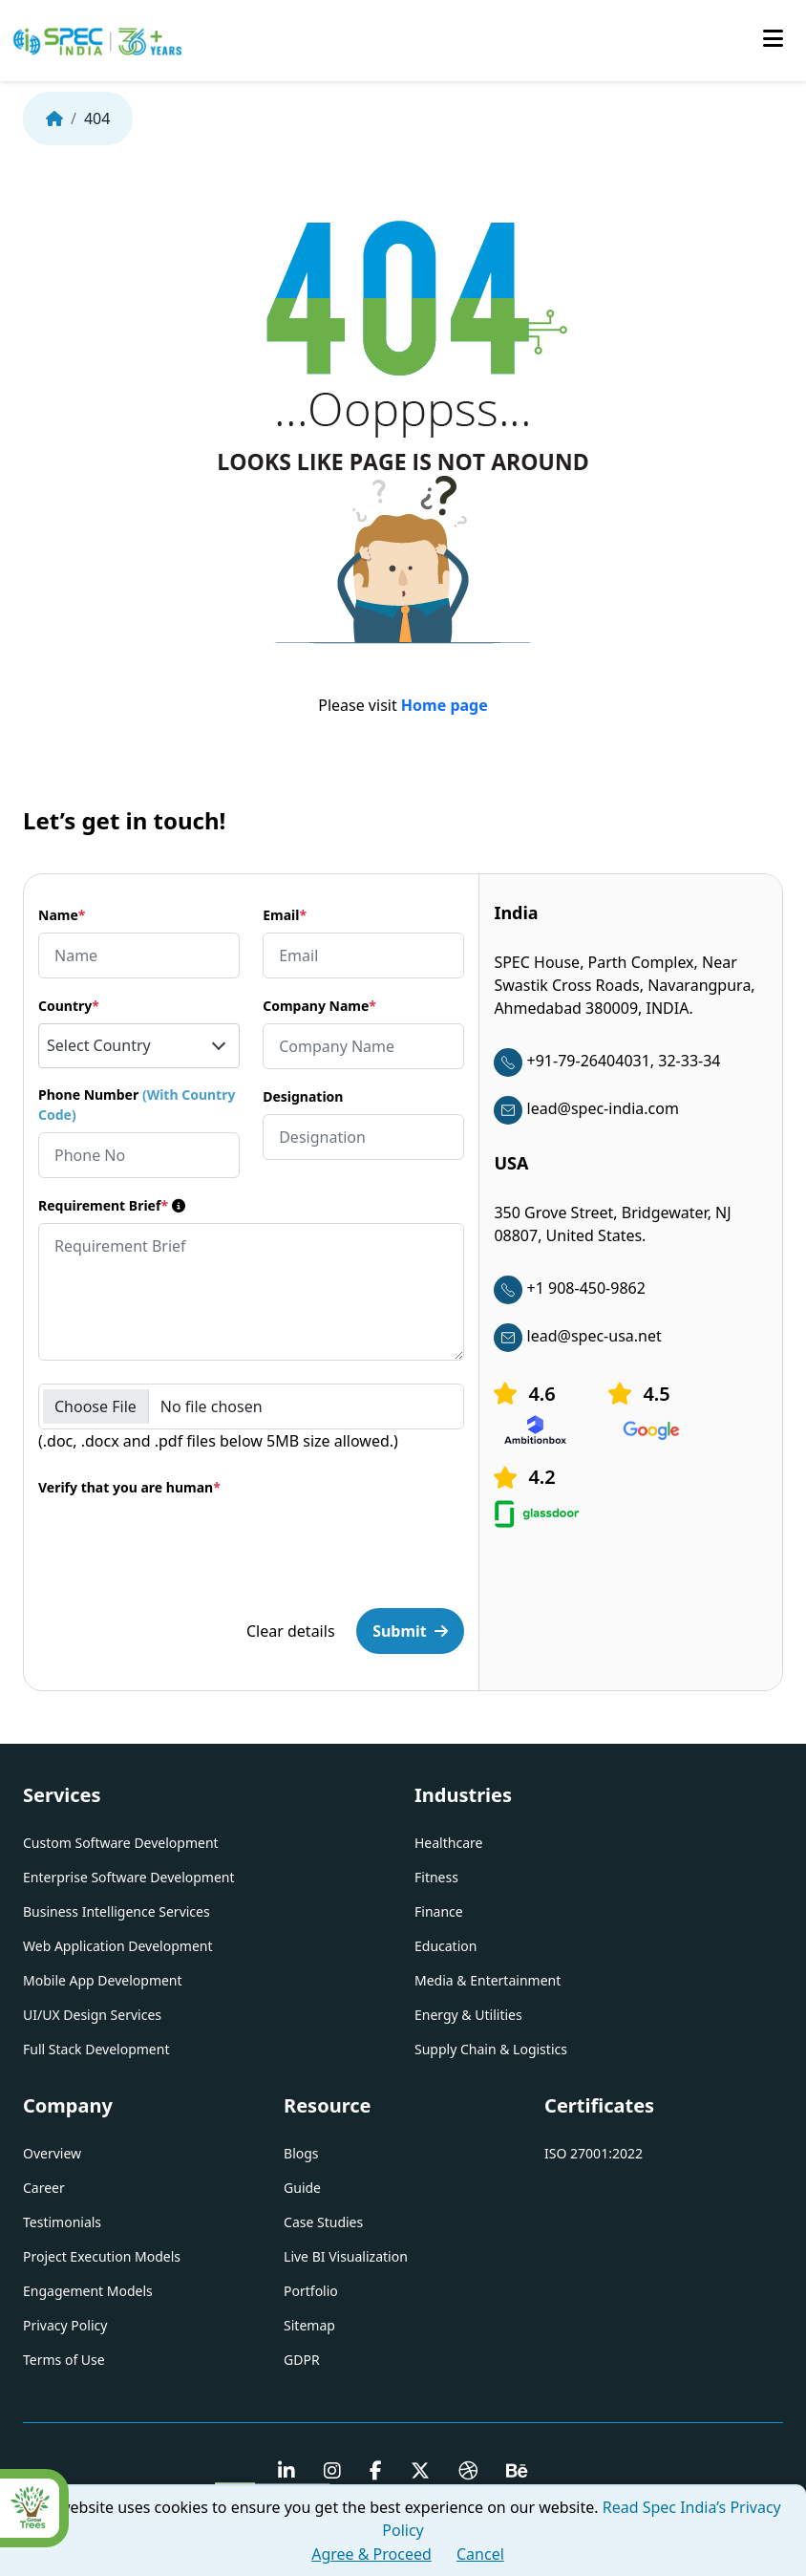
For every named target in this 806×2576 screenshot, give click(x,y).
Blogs (301, 2153)
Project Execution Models (101, 2256)
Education (445, 1946)
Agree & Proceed (371, 2554)
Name (61, 915)
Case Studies (323, 2222)
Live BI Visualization (346, 2256)
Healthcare (448, 1843)
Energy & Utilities (468, 2015)
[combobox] (139, 1045)
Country (68, 1006)
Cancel (480, 2554)
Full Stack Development (96, 2049)
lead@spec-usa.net (577, 1335)
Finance (438, 1911)
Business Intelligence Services (116, 1911)
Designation (303, 1096)
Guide (302, 2188)
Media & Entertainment (487, 1980)
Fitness (436, 1877)
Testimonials (62, 2222)
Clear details (290, 1631)
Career (44, 2188)
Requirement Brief (111, 1205)
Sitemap (309, 2325)
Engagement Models (88, 2291)
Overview (52, 2153)
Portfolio (311, 2291)
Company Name (319, 1006)
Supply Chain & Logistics (490, 2049)
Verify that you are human (129, 1487)
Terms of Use (64, 2360)
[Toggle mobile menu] (773, 40)
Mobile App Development (102, 1980)
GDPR (302, 2360)
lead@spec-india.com (586, 1108)
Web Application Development (118, 1946)
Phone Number (136, 1104)
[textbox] (139, 1045)
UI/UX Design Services (92, 2015)
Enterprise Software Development (129, 1877)
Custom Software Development (121, 1843)
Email (285, 915)
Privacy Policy (65, 2325)
